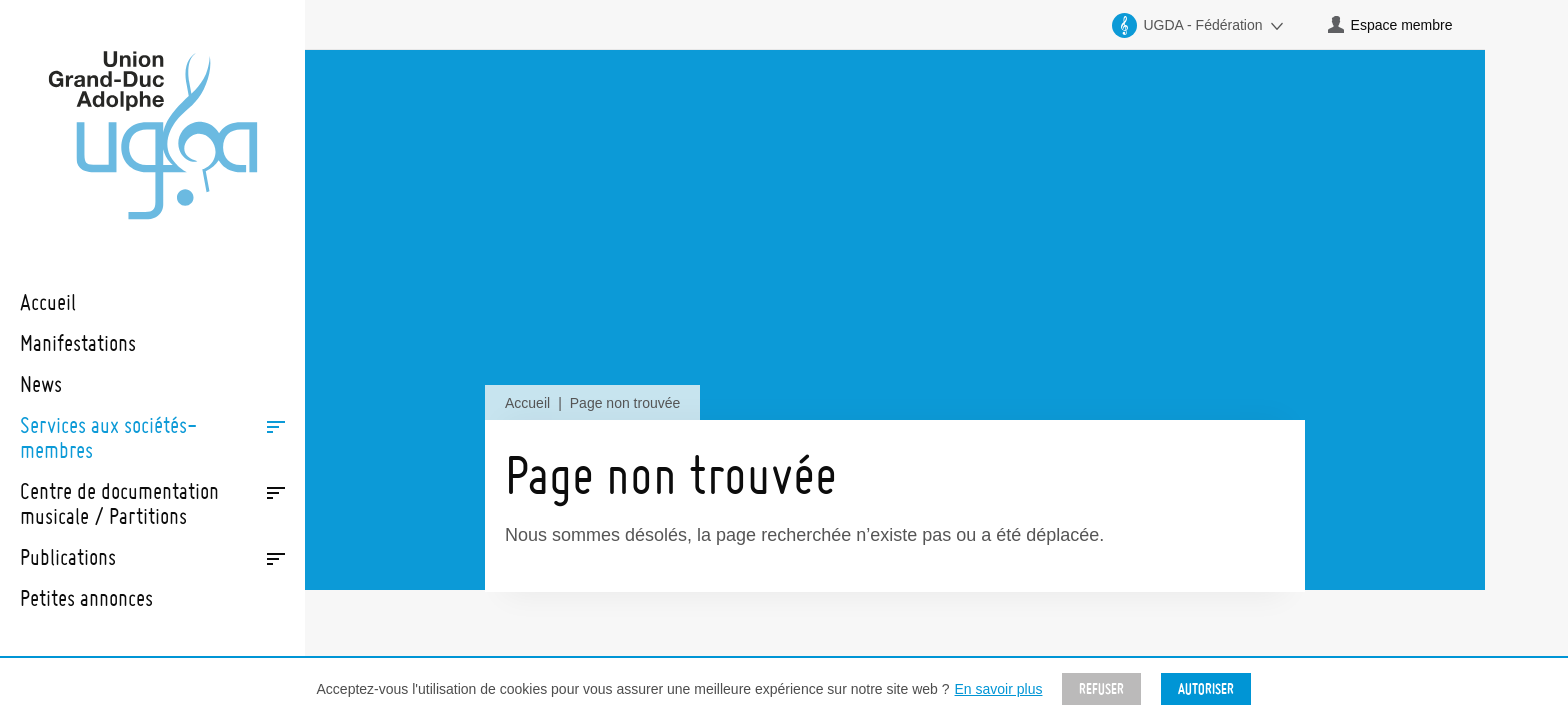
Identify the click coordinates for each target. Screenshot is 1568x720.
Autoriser (1206, 689)
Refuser (1101, 689)
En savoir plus (999, 689)
